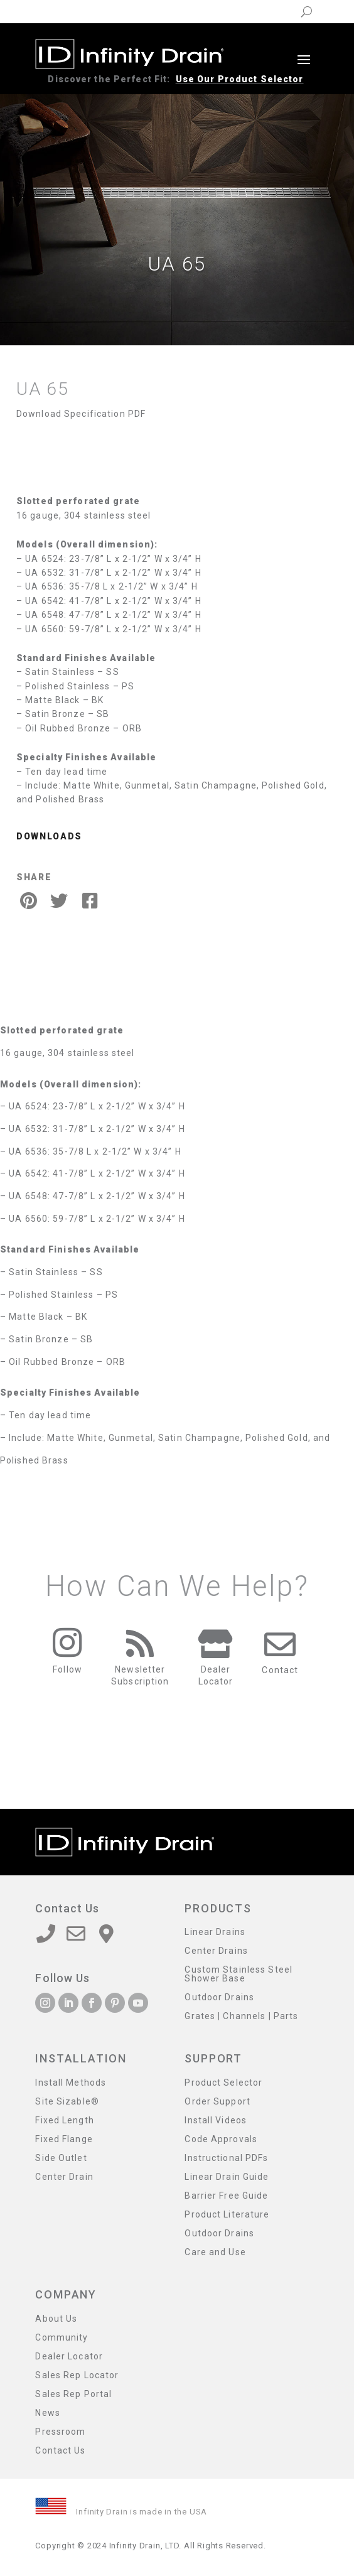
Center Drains (216, 1951)
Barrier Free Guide (226, 2196)
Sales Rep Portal (73, 2394)
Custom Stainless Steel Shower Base (238, 1974)
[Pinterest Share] (28, 901)
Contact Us (60, 2450)
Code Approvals (221, 2139)
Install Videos (216, 2120)
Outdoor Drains (219, 1997)
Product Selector (223, 2083)
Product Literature (227, 2214)
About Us (56, 2319)
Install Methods (70, 2083)
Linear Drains (215, 1932)
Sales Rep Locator (77, 2375)
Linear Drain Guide (227, 2177)
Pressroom (60, 2432)
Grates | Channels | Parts (241, 2016)
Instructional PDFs (226, 2158)
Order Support (217, 2101)
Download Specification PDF (81, 414)
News (47, 2413)
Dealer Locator (69, 2356)
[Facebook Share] (90, 901)
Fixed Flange (63, 2139)
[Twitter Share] (59, 901)
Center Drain (64, 2177)
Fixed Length (64, 2120)
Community (61, 2337)
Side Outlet (61, 2158)
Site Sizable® (67, 2101)
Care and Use (215, 2252)
